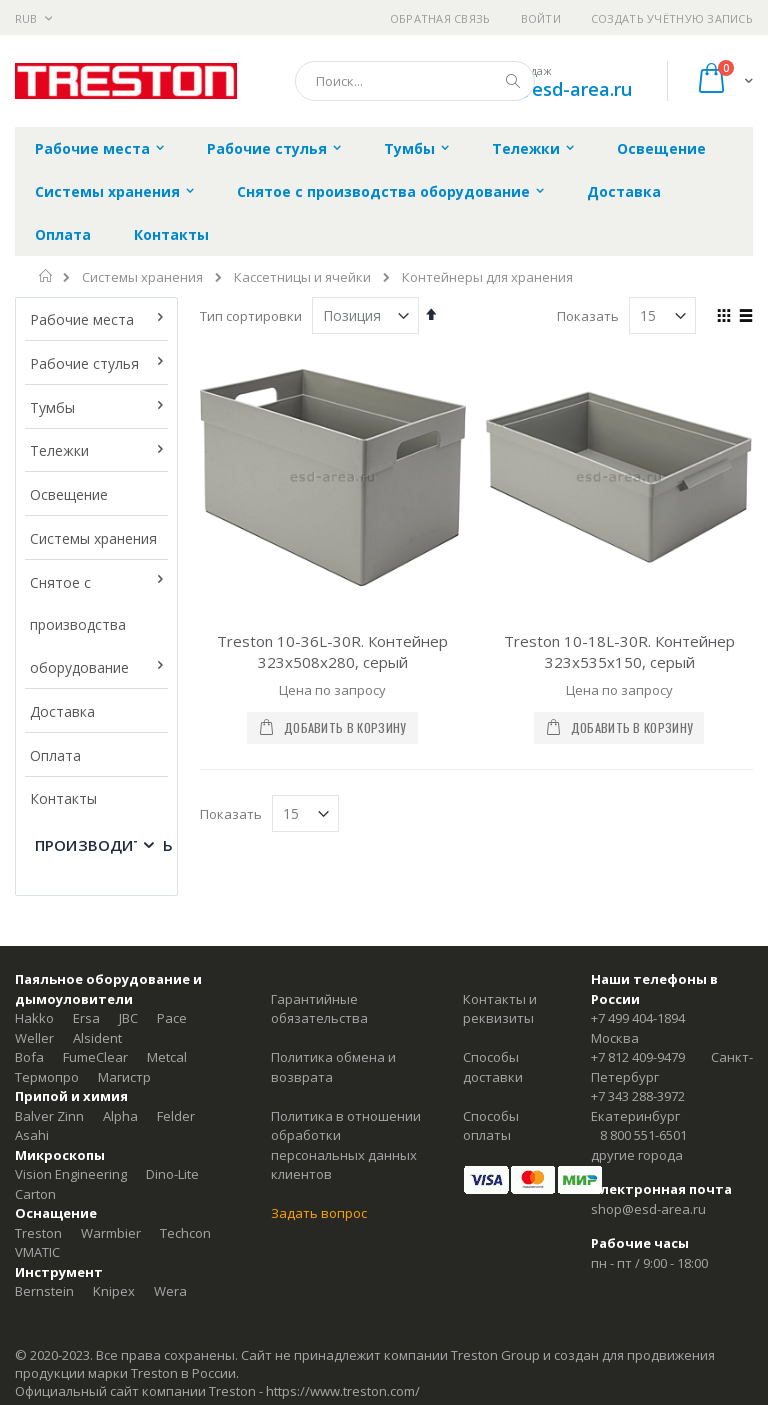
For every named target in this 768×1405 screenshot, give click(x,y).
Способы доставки (493, 1067)
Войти (541, 18)
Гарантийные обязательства (319, 1009)
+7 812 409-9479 (638, 1057)
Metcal (167, 1057)
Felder (176, 1116)
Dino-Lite (172, 1174)
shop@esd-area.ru (553, 89)
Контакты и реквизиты (500, 1009)
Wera (170, 1291)
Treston (38, 1233)
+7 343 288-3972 (638, 1096)
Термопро (47, 1077)
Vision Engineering (71, 1174)
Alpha (120, 1116)
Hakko (34, 1018)
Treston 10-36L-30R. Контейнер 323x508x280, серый (332, 651)
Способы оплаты (491, 1126)
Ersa (86, 1018)
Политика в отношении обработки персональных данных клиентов (346, 1145)
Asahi (32, 1135)
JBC (128, 1018)
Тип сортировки (251, 316)
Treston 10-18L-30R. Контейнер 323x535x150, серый (619, 651)
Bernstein (44, 1291)
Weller (34, 1038)
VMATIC (37, 1252)
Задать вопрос (319, 1213)
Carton (35, 1194)
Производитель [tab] (104, 845)
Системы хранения (142, 277)
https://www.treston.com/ (343, 1391)
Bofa (29, 1057)
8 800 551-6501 (643, 1135)
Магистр (124, 1077)
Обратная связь (440, 18)
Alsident (97, 1038)
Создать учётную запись (672, 18)
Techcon (185, 1233)
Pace (172, 1018)
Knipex (114, 1291)
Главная (46, 276)
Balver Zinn (49, 1116)
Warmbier (111, 1233)
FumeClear (95, 1057)
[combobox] (415, 81)
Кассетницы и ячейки (302, 277)
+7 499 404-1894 (638, 1018)
